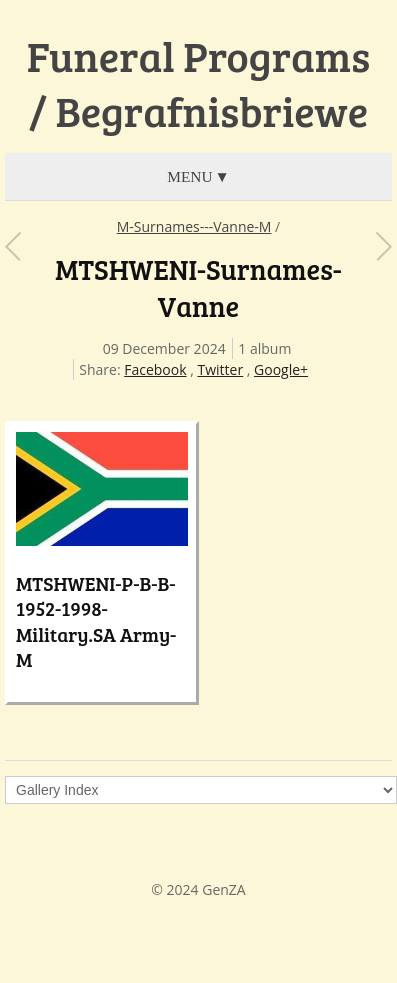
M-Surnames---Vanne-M (194, 226)
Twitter (220, 369)
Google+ (281, 369)
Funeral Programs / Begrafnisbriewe (198, 83)
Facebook (155, 369)
